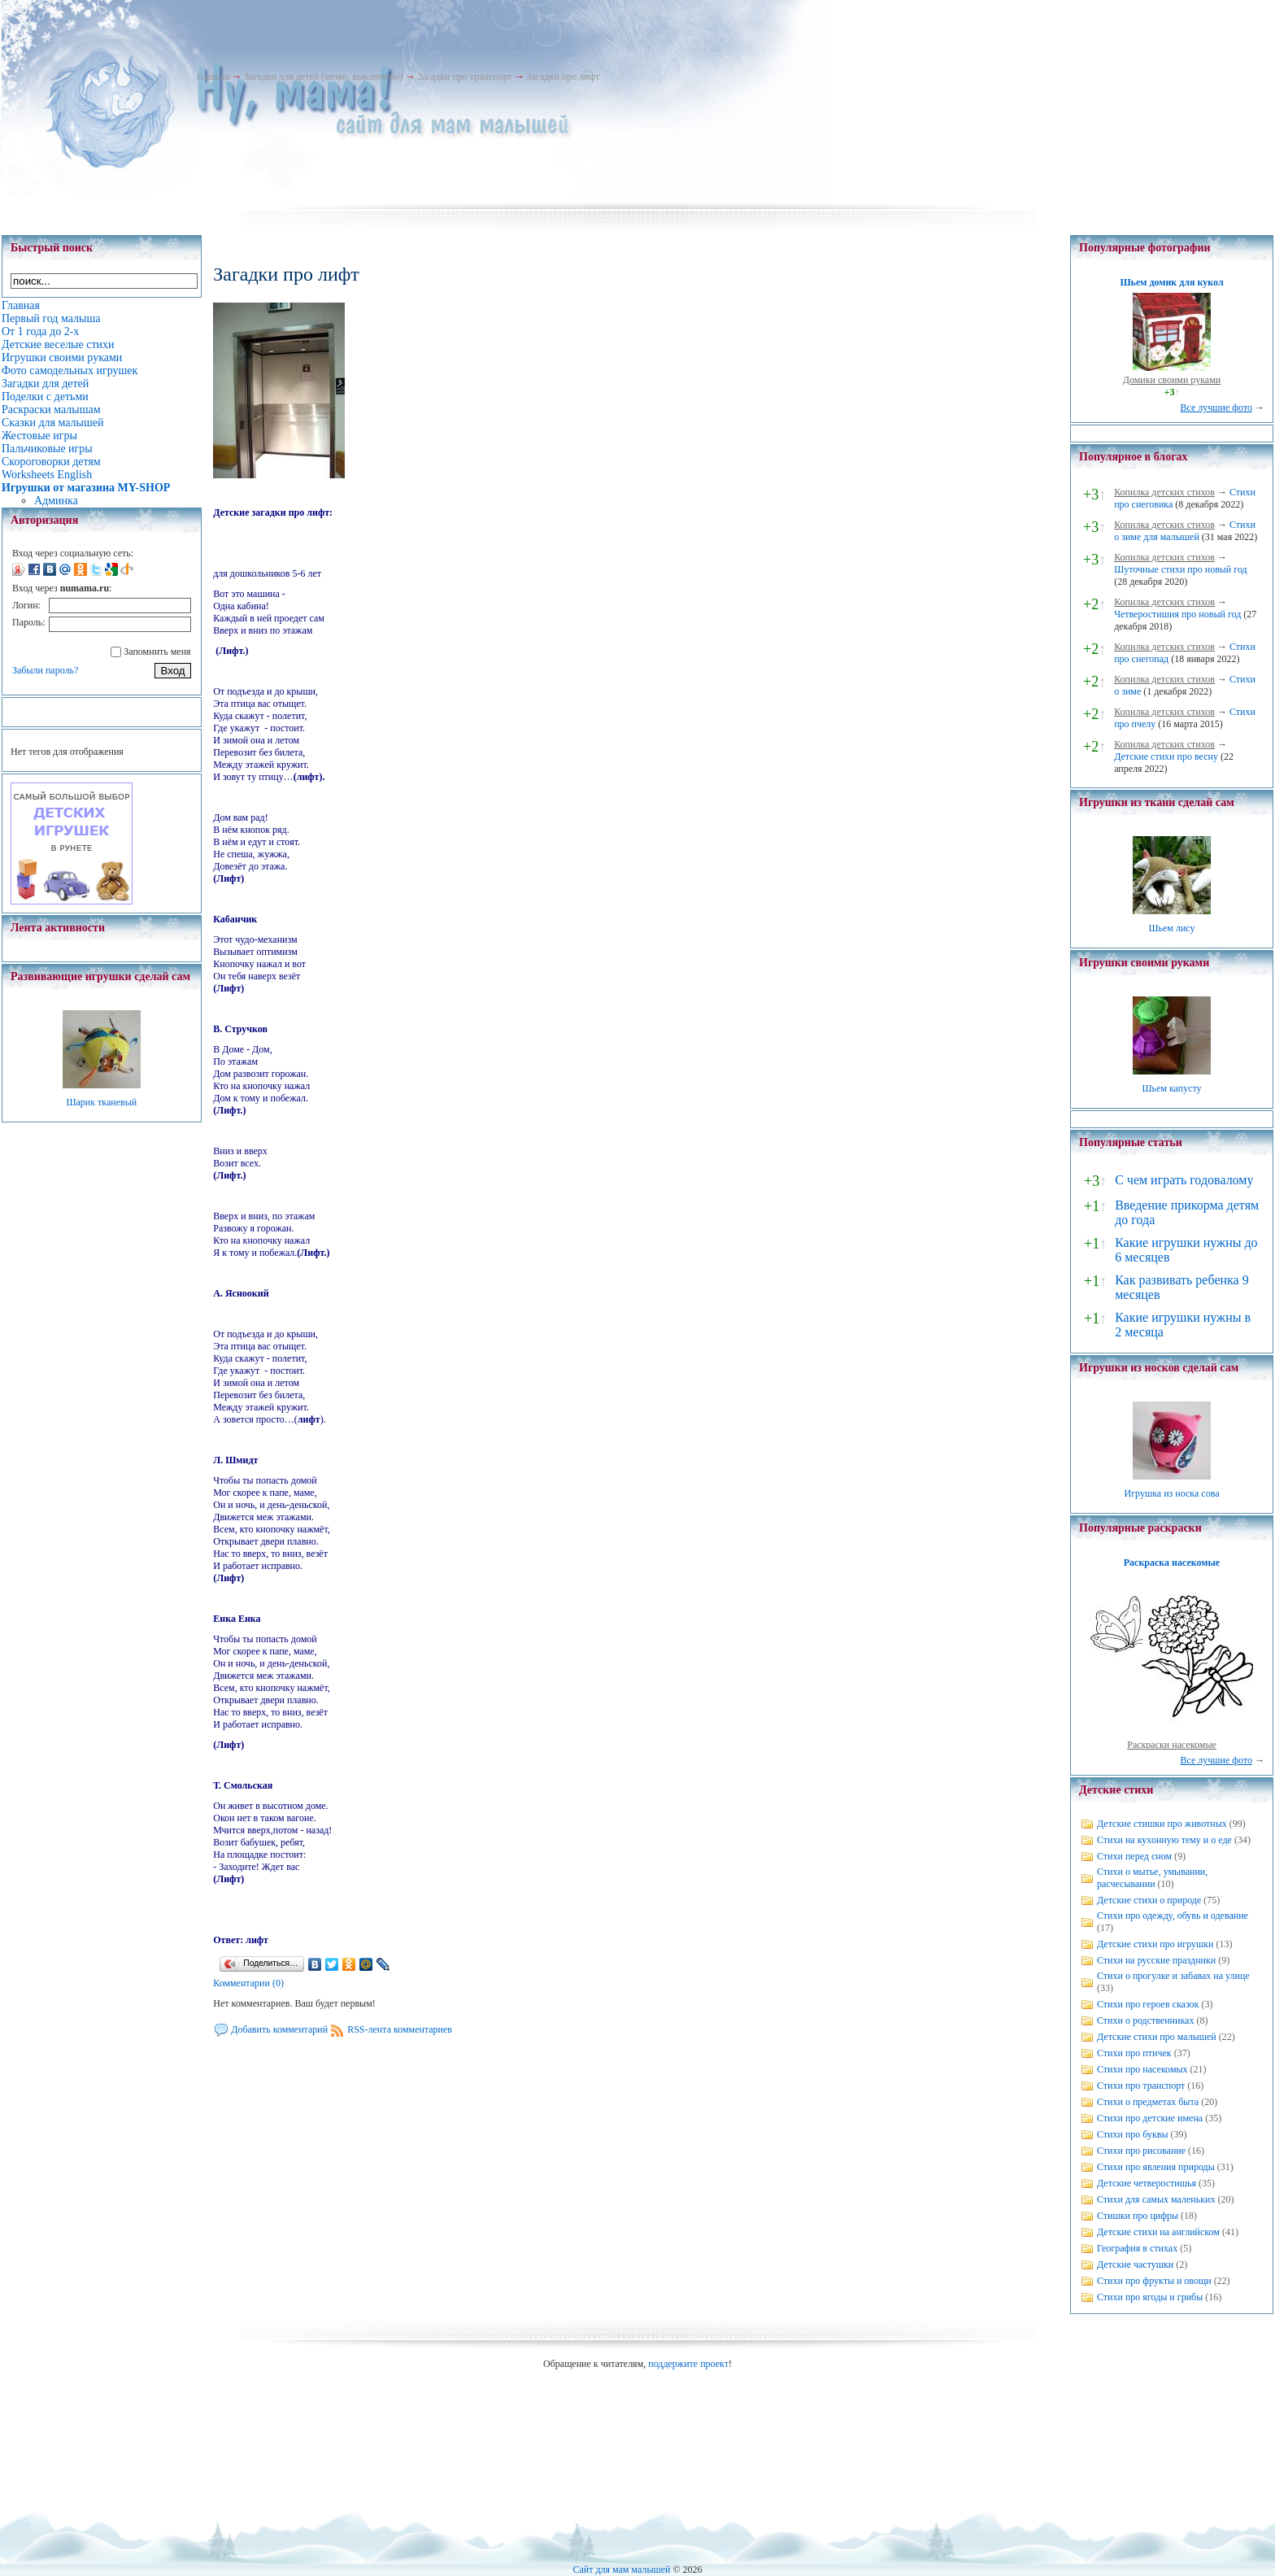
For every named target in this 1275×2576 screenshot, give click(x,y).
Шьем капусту (1171, 1088)
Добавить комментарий (279, 2029)
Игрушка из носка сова (1172, 1493)
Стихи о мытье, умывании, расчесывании (1152, 1878)
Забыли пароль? (45, 670)
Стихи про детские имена (1150, 2118)
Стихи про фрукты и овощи (1154, 2280)
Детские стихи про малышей (1156, 2036)
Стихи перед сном (1134, 1856)
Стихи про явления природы (1156, 2167)
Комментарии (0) (248, 1983)
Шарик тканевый (101, 1102)
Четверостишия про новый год (1177, 614)
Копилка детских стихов (1164, 492)
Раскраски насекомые (1171, 1744)
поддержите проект (688, 2363)
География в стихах (1137, 2248)
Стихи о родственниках (1145, 2020)
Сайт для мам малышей (621, 2569)
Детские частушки (1135, 2264)
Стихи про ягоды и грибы (1150, 2297)
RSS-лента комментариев (399, 2029)
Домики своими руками (1172, 380)
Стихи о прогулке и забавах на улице (1173, 1975)
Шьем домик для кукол (1171, 282)
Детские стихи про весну (1166, 756)
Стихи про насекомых (1142, 2069)
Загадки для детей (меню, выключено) (323, 76)
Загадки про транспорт (464, 76)
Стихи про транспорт (1141, 2085)
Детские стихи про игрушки (1155, 1944)
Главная (213, 76)
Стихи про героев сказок (1148, 2004)
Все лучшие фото (1216, 407)
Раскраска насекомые (1172, 1562)
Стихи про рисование (1141, 2150)
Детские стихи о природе (1149, 1900)
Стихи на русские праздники (1156, 1960)
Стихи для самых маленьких (1156, 2199)
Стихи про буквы (1132, 2134)
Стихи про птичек (1134, 2053)
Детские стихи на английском (1158, 2232)
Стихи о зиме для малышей (1184, 531)
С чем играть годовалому (1184, 1180)
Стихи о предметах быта (1148, 2101)
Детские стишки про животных (1162, 1823)
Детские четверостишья (1146, 2183)
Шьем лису (1171, 928)
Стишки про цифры (1137, 2215)
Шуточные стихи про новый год (1180, 569)
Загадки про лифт (563, 76)
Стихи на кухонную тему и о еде (1164, 1840)
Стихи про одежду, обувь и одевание (1172, 1915)
